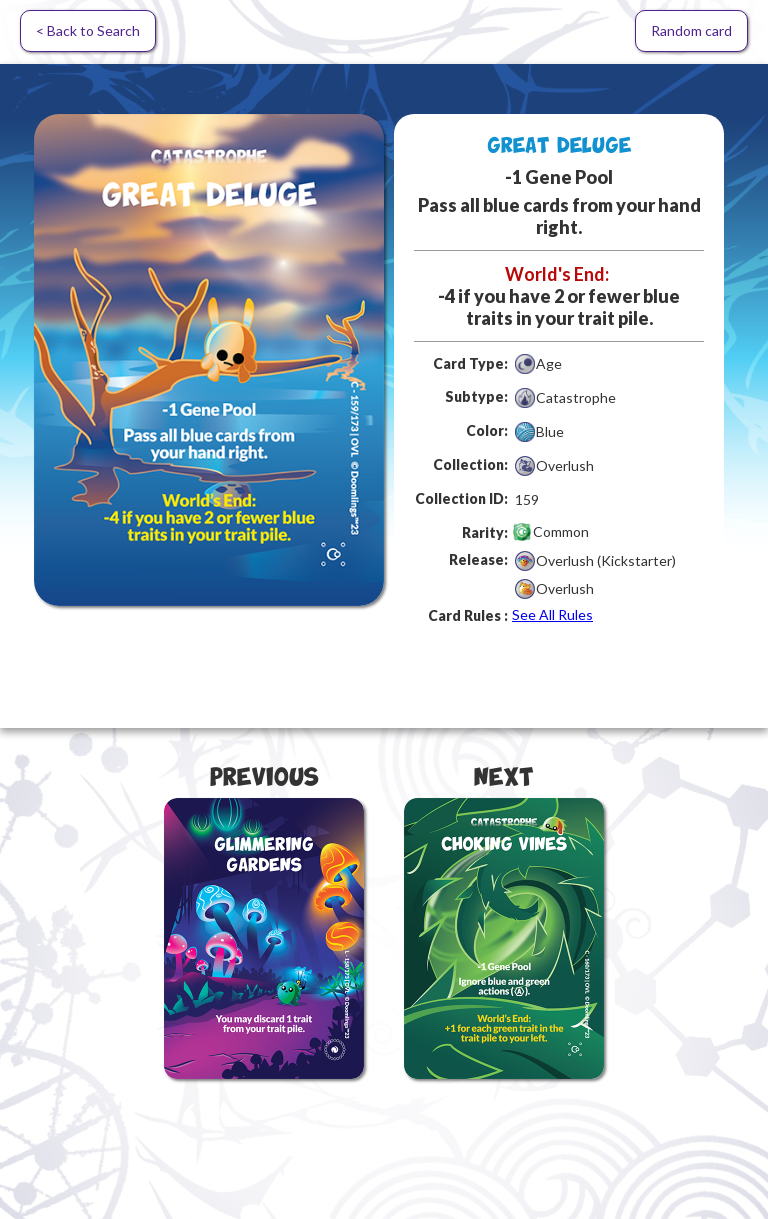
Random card (691, 30)
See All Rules (552, 614)
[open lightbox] (209, 360)
